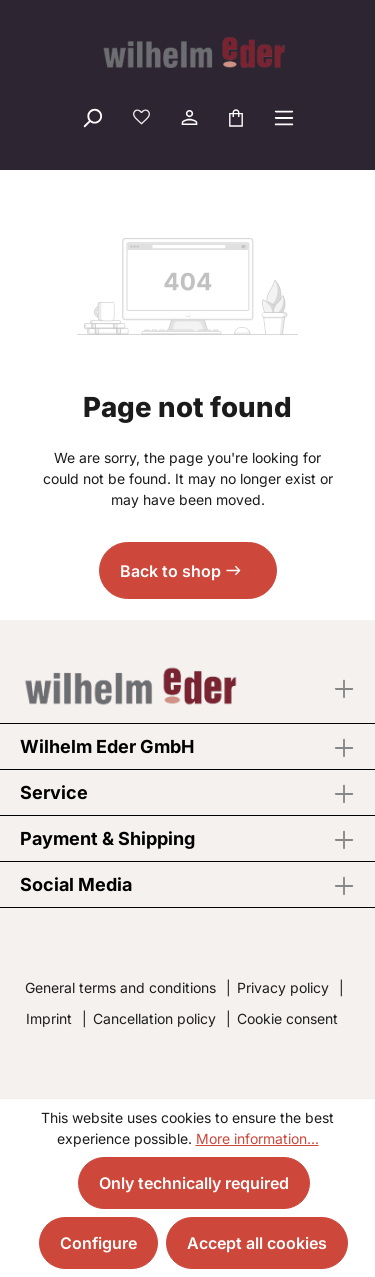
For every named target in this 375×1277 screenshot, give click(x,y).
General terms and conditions (120, 987)
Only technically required (194, 1183)
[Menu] (284, 117)
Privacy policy (283, 987)
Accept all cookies (257, 1243)
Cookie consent (287, 1018)
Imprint (49, 1018)
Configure (98, 1243)
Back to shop (170, 571)
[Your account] (188, 117)
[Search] (92, 117)
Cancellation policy (154, 1018)
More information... (257, 1138)
